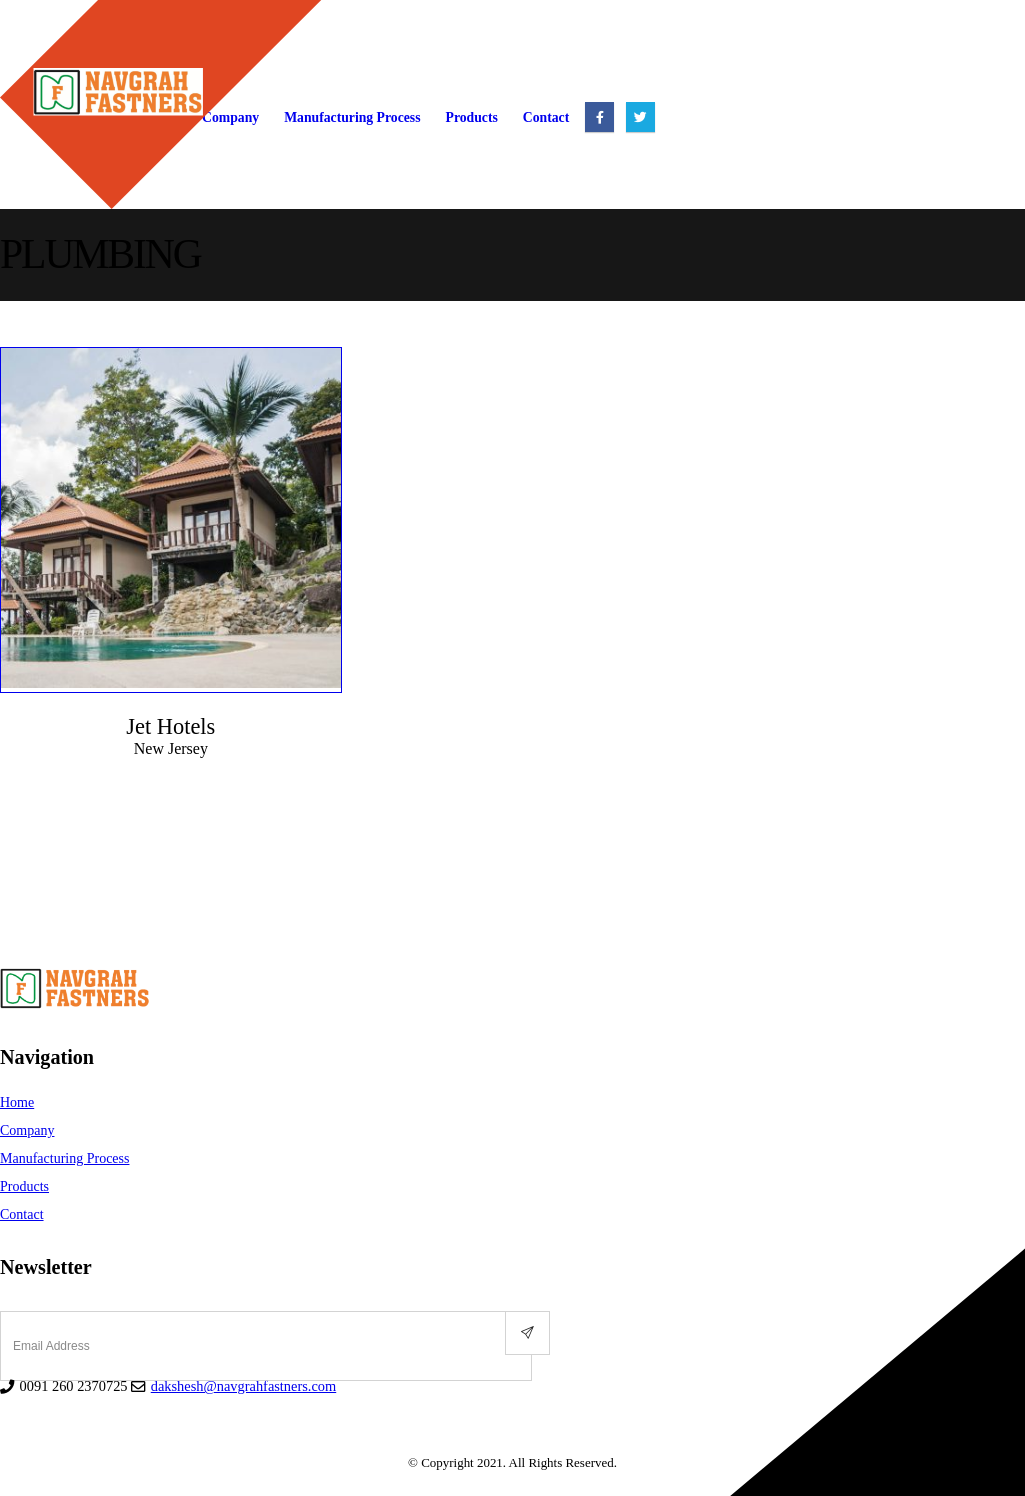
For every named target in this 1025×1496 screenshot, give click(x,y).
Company (27, 1130)
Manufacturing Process (352, 117)
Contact (546, 117)
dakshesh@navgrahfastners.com (243, 1386)
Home (17, 1102)
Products (472, 117)
